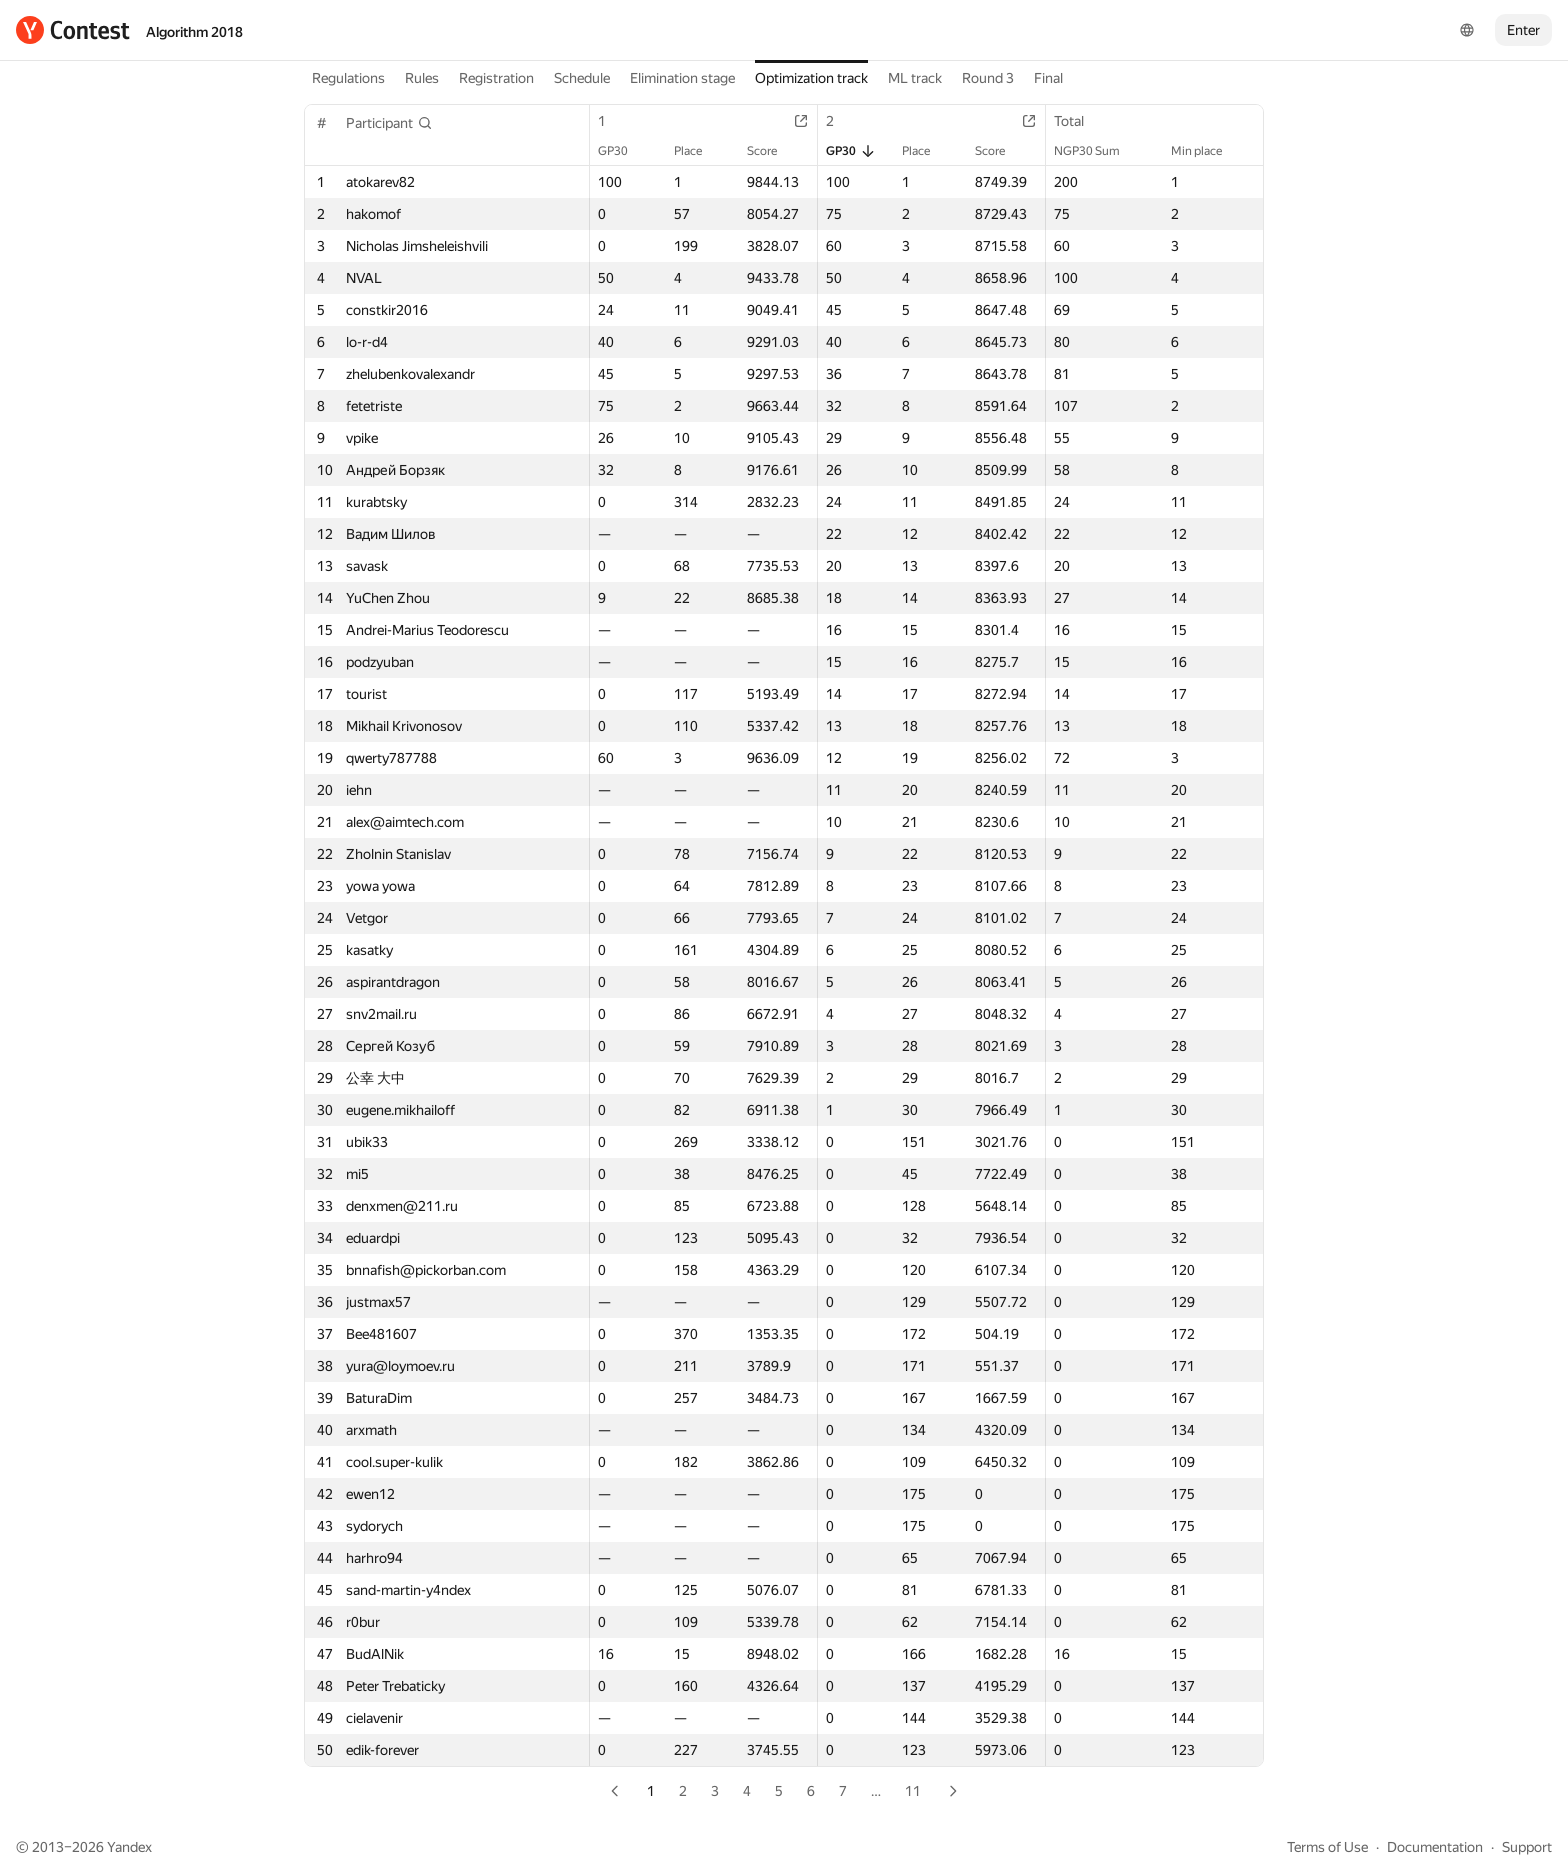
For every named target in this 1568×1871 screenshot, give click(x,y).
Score (772, 151)
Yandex (129, 1847)
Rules (422, 78)
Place (698, 151)
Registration (496, 78)
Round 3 (988, 78)
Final (1048, 78)
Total (1079, 121)
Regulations (348, 78)
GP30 (623, 151)
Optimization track (811, 78)
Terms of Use (1327, 1847)
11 (913, 1791)
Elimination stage (682, 78)
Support (1527, 1847)
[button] (389, 123)
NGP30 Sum (1097, 151)
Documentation (1435, 1847)
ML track (915, 78)
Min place (1206, 151)
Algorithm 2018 (194, 32)
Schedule (582, 78)
